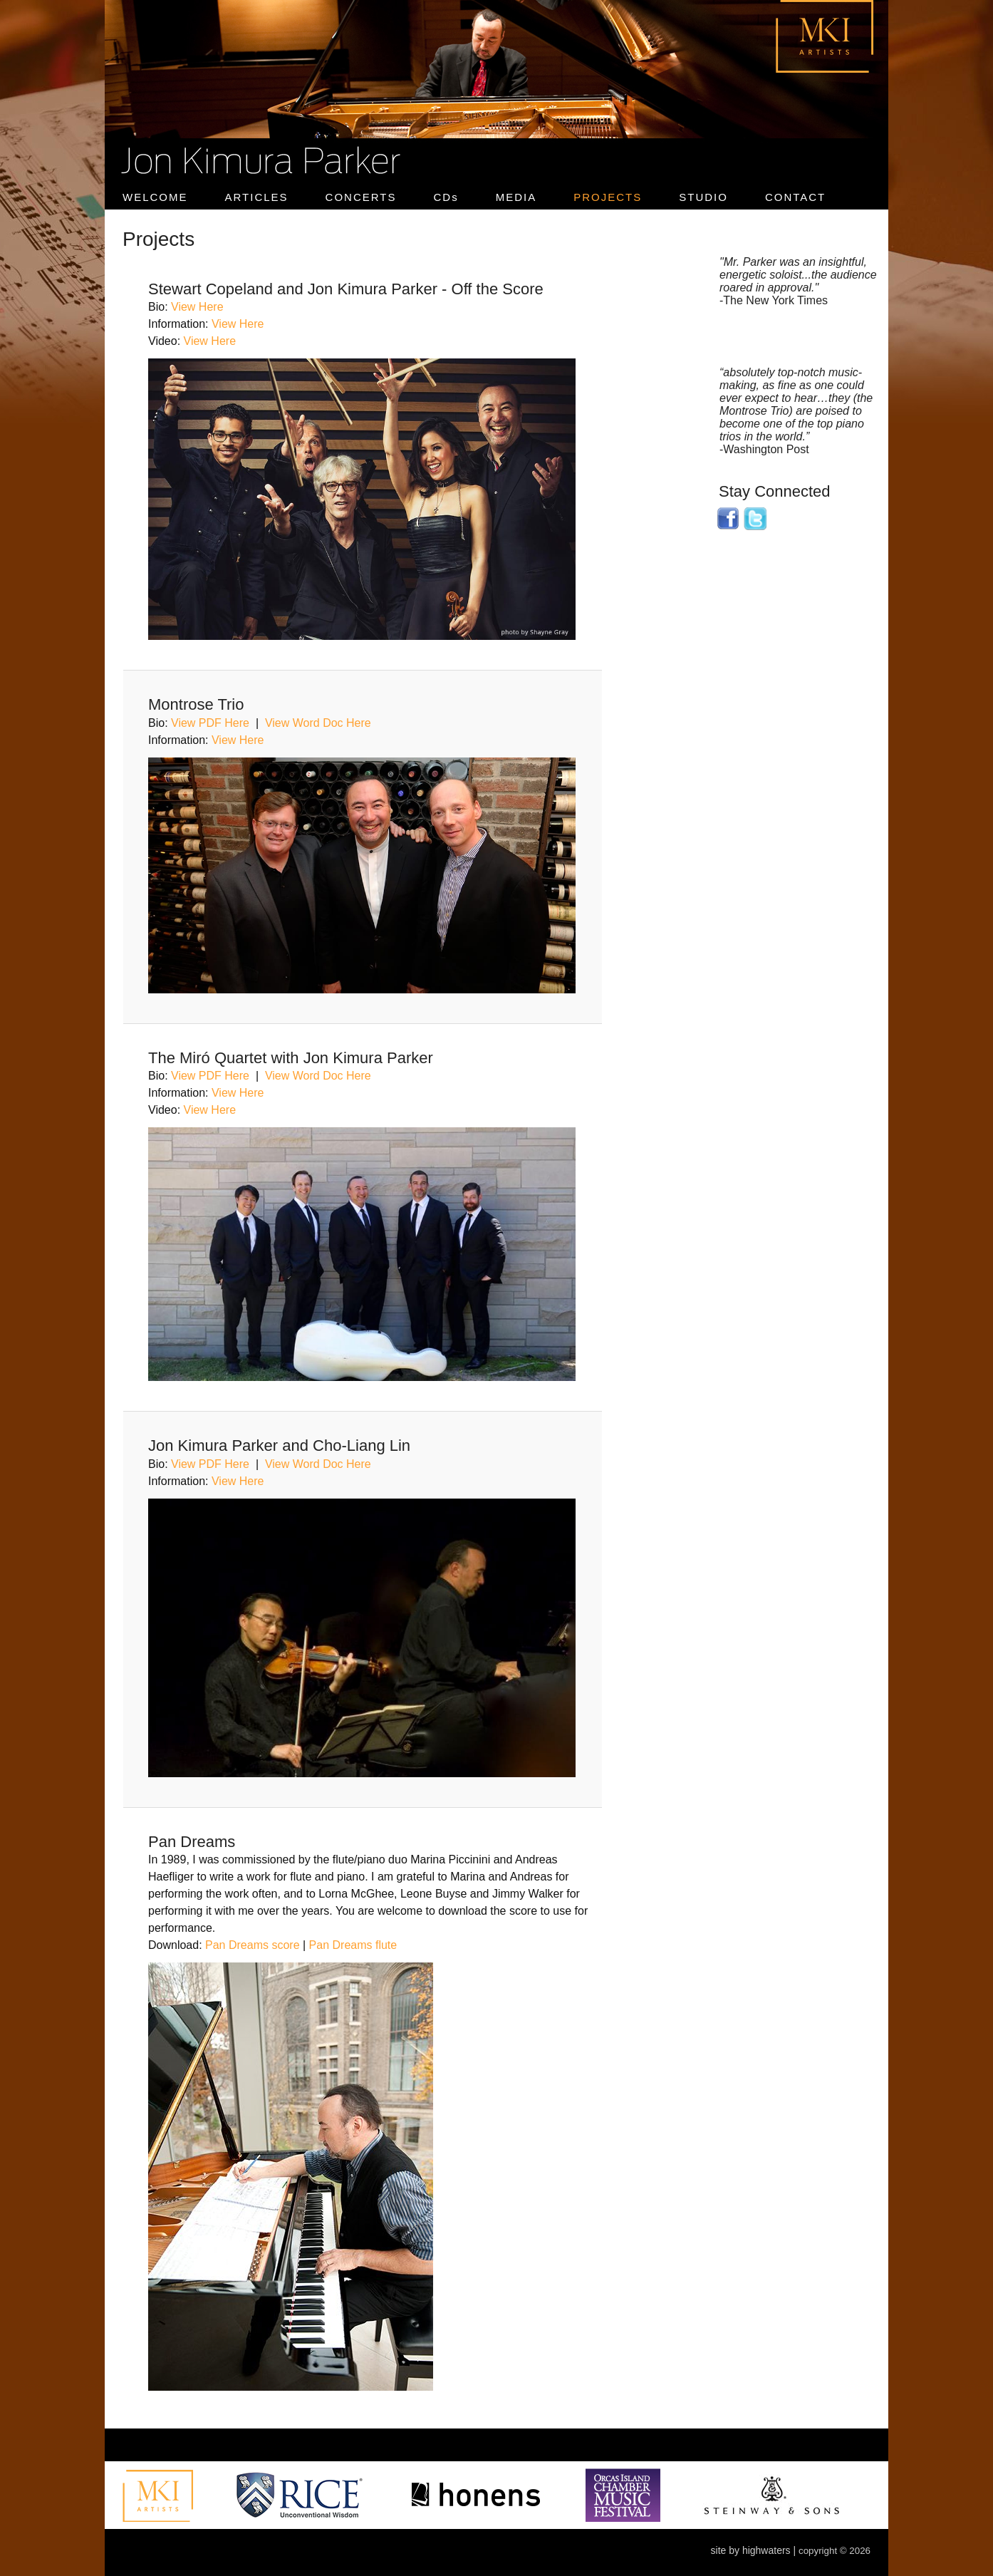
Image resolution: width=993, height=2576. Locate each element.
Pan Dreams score (252, 1945)
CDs (446, 197)
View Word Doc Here (318, 723)
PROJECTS (607, 197)
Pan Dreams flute (353, 1945)
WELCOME (155, 197)
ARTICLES (256, 197)
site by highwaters (751, 2550)
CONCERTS (361, 197)
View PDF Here (210, 723)
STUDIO (703, 197)
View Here (197, 307)
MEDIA (516, 197)
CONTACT (795, 197)
